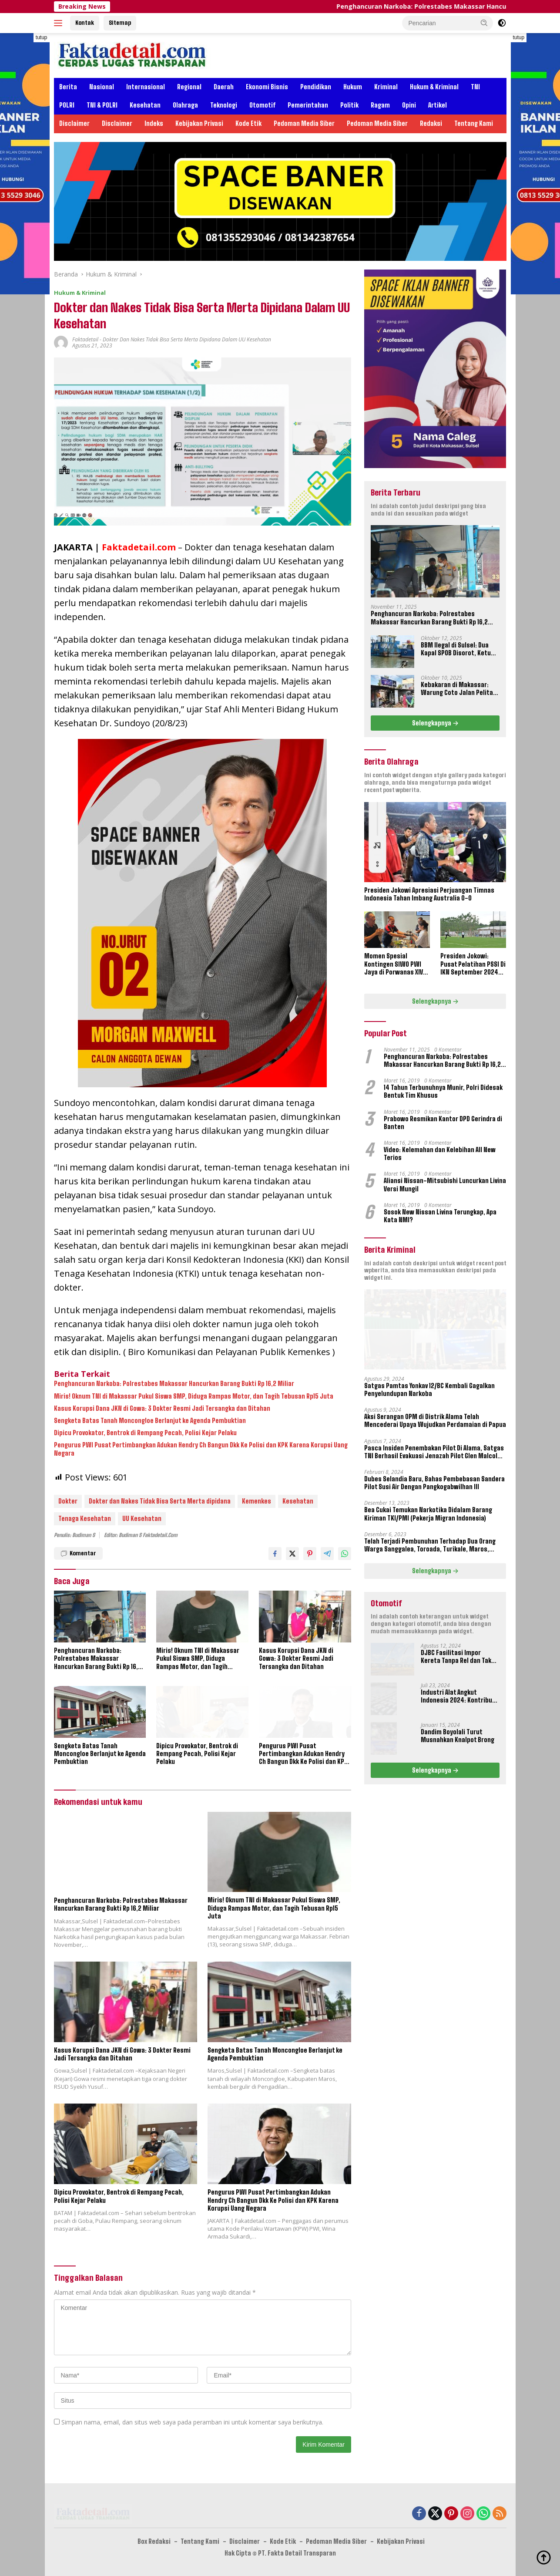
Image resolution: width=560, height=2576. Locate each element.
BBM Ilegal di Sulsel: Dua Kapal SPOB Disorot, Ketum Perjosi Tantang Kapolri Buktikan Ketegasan (458, 649)
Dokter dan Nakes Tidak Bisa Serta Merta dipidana (160, 1501)
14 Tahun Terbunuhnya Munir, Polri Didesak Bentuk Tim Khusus (443, 1091)
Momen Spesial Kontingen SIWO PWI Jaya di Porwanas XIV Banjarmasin (393, 964)
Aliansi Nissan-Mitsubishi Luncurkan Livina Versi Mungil (445, 1184)
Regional (189, 87)
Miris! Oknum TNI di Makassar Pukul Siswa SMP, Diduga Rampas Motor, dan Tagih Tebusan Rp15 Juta (193, 1396)
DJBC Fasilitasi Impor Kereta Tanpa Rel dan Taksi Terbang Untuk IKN (458, 1657)
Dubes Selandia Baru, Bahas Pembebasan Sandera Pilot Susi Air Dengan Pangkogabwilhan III (434, 1482)
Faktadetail (85, 339)
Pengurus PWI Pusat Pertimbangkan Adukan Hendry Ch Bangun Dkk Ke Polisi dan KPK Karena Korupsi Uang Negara (201, 1449)
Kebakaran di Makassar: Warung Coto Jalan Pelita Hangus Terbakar (457, 689)
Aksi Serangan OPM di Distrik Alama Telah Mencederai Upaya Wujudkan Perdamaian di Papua (435, 1420)
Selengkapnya (435, 723)
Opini (409, 105)
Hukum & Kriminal (434, 87)
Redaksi (431, 123)
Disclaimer (74, 123)
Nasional (101, 87)
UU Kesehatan (141, 1518)
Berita (68, 87)
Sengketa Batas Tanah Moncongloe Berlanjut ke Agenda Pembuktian (150, 1420)
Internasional (145, 87)
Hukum (352, 87)
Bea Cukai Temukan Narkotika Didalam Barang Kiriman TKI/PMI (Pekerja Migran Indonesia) (428, 1513)
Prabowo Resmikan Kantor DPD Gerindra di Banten (443, 1122)
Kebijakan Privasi (199, 123)
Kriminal (386, 87)
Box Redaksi (154, 2541)
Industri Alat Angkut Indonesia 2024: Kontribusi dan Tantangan (459, 1696)
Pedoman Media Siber (304, 123)
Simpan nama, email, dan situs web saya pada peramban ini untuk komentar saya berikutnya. (192, 2422)
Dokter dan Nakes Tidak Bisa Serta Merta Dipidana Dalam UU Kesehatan (187, 339)
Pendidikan (315, 87)
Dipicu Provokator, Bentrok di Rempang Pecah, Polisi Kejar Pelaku (145, 1432)
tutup (41, 37)
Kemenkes (256, 1501)
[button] (484, 23)
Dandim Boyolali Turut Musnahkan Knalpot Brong (457, 1735)
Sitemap (120, 22)
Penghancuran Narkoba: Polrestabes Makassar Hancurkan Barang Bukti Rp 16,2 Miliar (174, 1383)
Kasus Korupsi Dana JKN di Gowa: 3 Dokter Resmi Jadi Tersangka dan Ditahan (162, 1408)
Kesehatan (145, 105)
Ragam (380, 105)
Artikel (437, 105)
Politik (349, 105)
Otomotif (262, 105)
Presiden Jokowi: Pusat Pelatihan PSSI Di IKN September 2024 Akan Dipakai (473, 964)
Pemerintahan (308, 105)
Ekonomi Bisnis (267, 87)
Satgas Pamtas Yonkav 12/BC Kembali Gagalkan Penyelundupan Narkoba (429, 1389)
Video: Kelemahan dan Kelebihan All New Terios (440, 1153)
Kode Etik (248, 123)
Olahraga (185, 105)
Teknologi (223, 105)
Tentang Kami (473, 123)
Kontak (84, 22)
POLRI (66, 105)
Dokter (67, 1501)
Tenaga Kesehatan (84, 1518)
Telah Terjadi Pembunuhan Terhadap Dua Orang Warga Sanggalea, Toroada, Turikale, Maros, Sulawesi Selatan (430, 1545)
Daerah (224, 87)
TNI (475, 87)
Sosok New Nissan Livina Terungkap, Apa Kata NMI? (440, 1216)
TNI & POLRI (102, 105)
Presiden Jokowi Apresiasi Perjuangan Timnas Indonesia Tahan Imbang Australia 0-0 (429, 894)
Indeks (153, 123)
